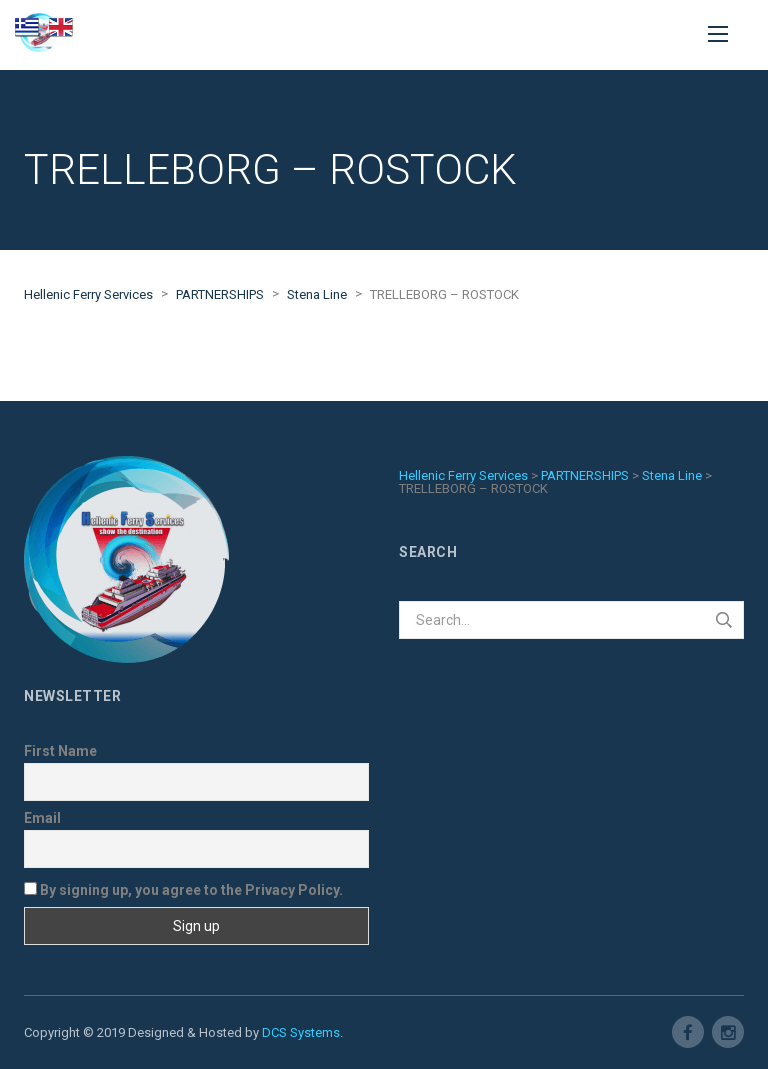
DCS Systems (301, 1032)
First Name (60, 751)
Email (42, 818)
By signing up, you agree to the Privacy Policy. (183, 889)
